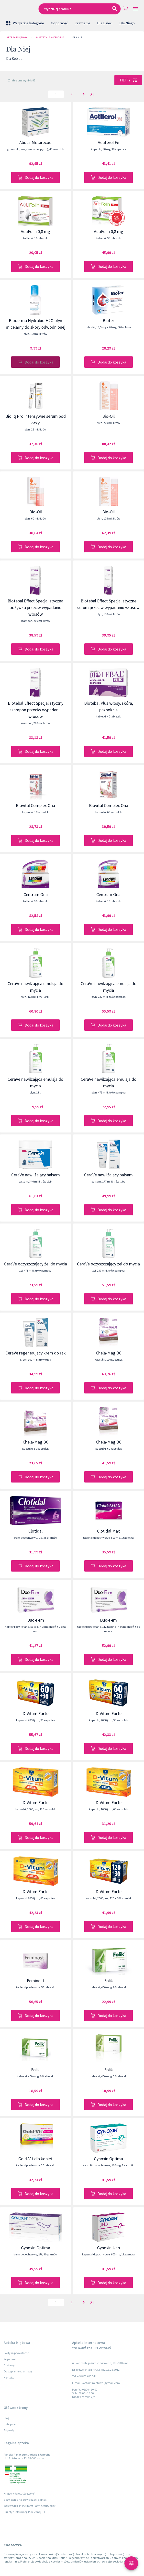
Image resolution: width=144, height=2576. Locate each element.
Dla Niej (77, 37)
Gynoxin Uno (108, 2248)
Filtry (128, 80)
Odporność (59, 23)
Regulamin (10, 2359)
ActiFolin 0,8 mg (35, 231)
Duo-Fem (35, 1620)
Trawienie (82, 23)
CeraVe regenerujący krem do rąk (35, 1353)
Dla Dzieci (104, 23)
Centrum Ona (35, 894)
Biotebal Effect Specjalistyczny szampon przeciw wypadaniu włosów (35, 709)
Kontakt (9, 2377)
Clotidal (35, 1531)
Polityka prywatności (17, 2353)
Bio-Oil (108, 416)
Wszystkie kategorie (25, 23)
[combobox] (79, 8)
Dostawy (9, 2365)
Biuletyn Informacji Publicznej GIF (25, 2512)
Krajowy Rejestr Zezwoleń (19, 2493)
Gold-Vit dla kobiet (35, 2158)
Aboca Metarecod (35, 142)
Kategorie (10, 2424)
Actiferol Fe (108, 142)
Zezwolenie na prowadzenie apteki (25, 2499)
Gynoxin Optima (108, 2158)
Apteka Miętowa (17, 37)
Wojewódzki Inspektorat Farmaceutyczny (29, 2506)
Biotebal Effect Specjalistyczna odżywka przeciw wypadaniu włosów (35, 607)
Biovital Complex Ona (35, 805)
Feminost (35, 1980)
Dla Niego (127, 23)
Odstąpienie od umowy (18, 2371)
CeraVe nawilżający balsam (35, 1175)
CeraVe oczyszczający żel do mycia (35, 1264)
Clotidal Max (108, 1531)
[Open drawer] (135, 8)
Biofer (108, 320)
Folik (108, 1980)
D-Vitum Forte (35, 1713)
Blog (6, 2418)
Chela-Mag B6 (108, 1353)
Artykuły (9, 2430)
